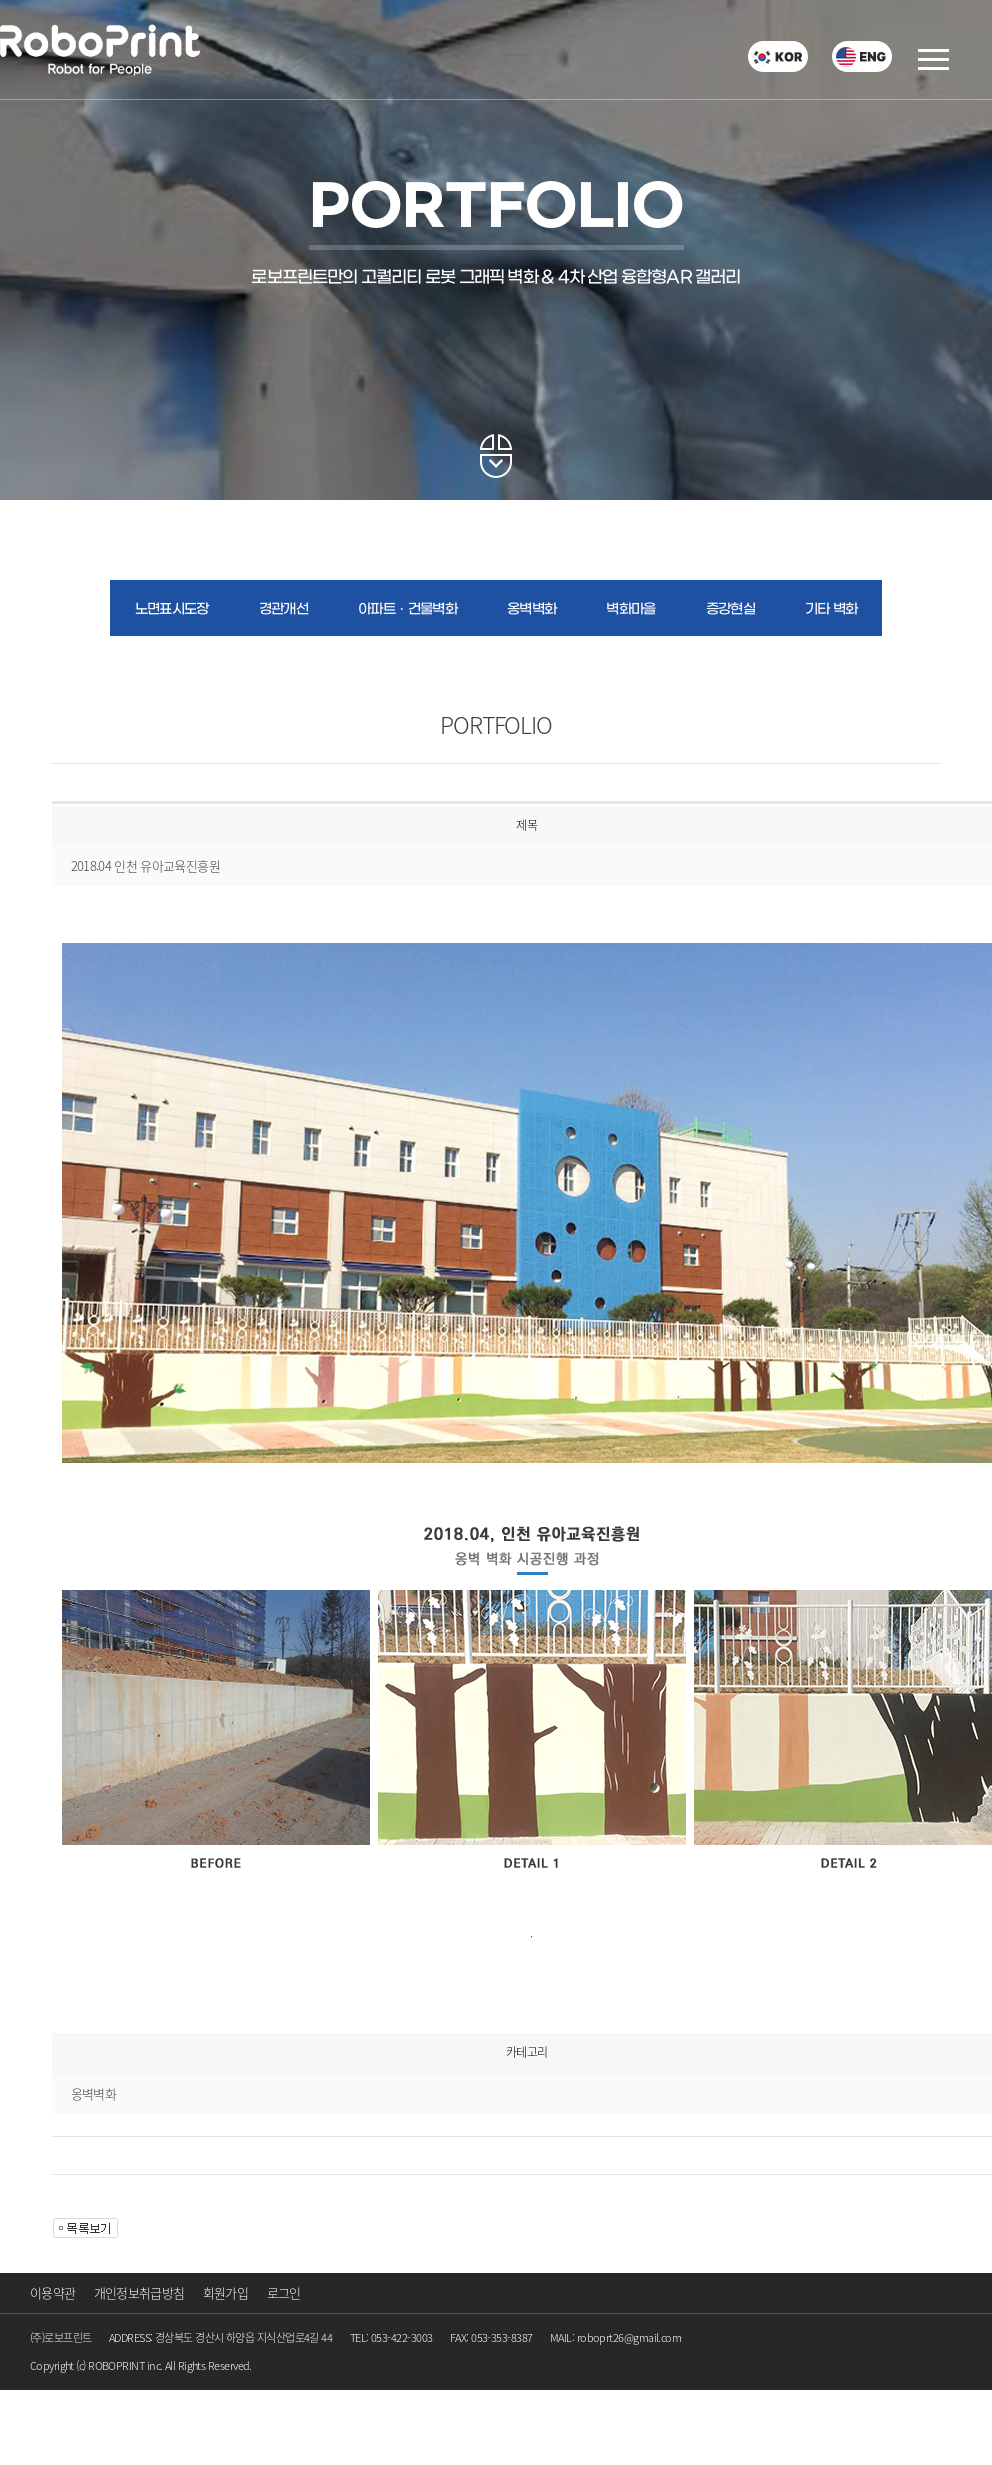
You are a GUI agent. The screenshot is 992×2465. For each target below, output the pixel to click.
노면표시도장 (172, 609)
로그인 (284, 2292)
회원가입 (225, 2292)
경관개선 (283, 609)
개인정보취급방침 (139, 2292)
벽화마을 (630, 609)
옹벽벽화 (531, 609)
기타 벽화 (831, 609)
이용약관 (52, 2292)
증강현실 (730, 609)
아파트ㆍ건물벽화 (407, 609)
